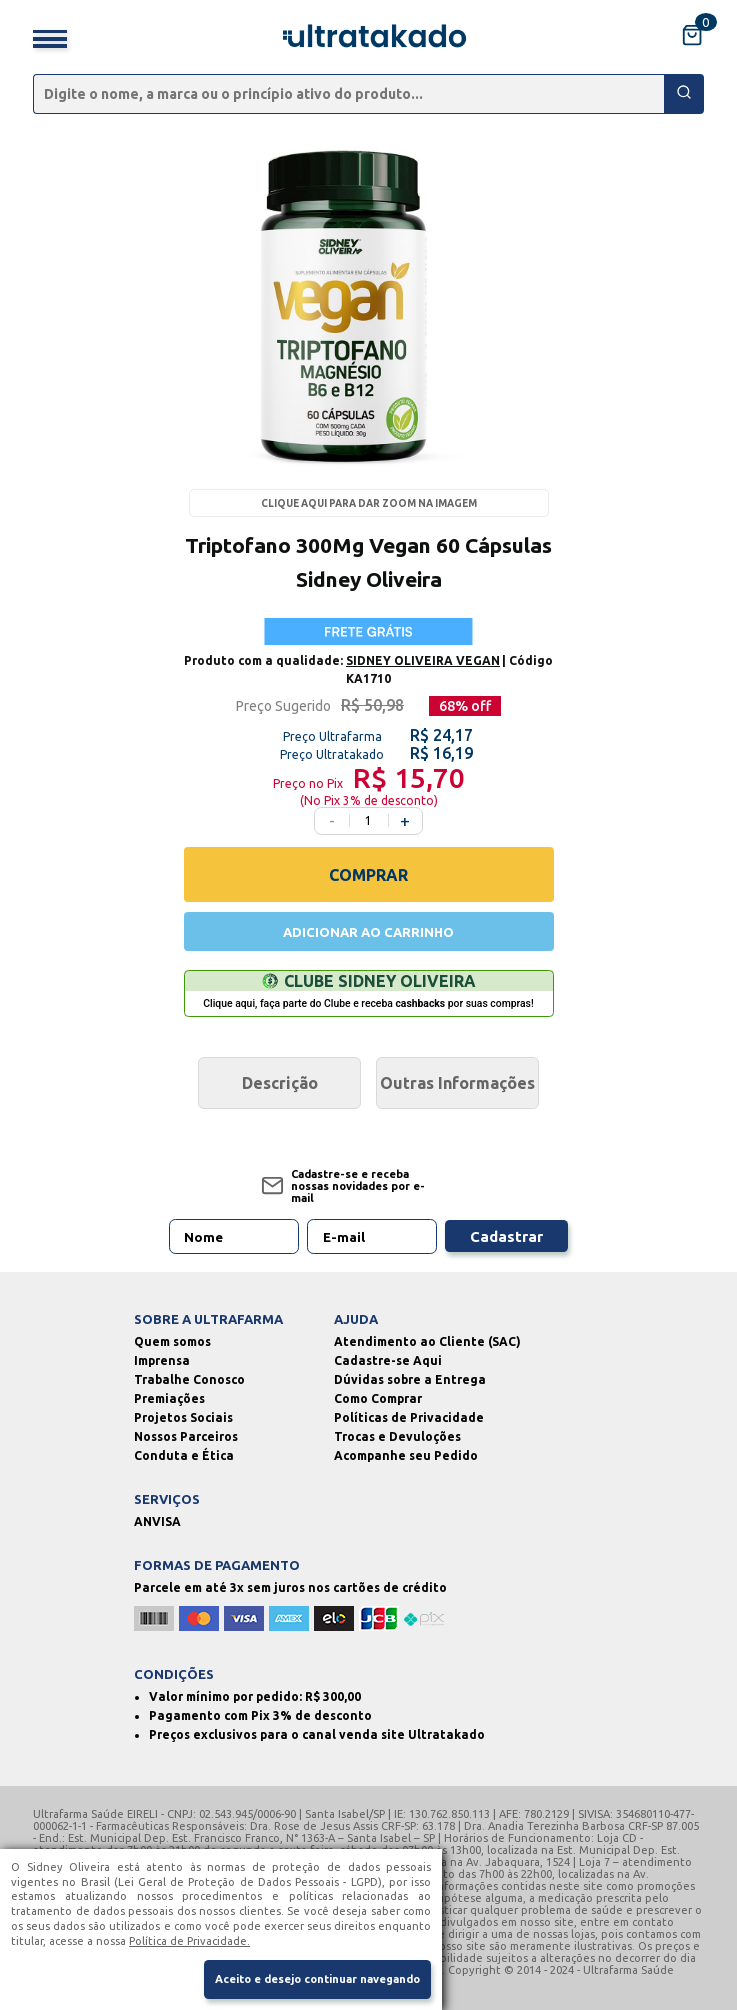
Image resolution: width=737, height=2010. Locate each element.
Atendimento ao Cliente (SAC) (427, 1341)
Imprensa (162, 1360)
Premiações (169, 1398)
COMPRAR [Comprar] (368, 875)
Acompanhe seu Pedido (406, 1455)
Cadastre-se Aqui (388, 1360)
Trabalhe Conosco (189, 1379)
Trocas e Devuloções (397, 1436)
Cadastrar (506, 1236)
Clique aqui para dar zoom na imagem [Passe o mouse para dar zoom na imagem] (369, 503)
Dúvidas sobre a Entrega (410, 1379)
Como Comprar (378, 1398)
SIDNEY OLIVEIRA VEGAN (423, 660)
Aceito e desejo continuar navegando (317, 1979)
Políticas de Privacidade (409, 1417)
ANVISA (157, 1521)
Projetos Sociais (183, 1417)
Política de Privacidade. (189, 1941)
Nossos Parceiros (186, 1436)
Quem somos (172, 1341)
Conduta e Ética (184, 1455)
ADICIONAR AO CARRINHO (368, 932)
